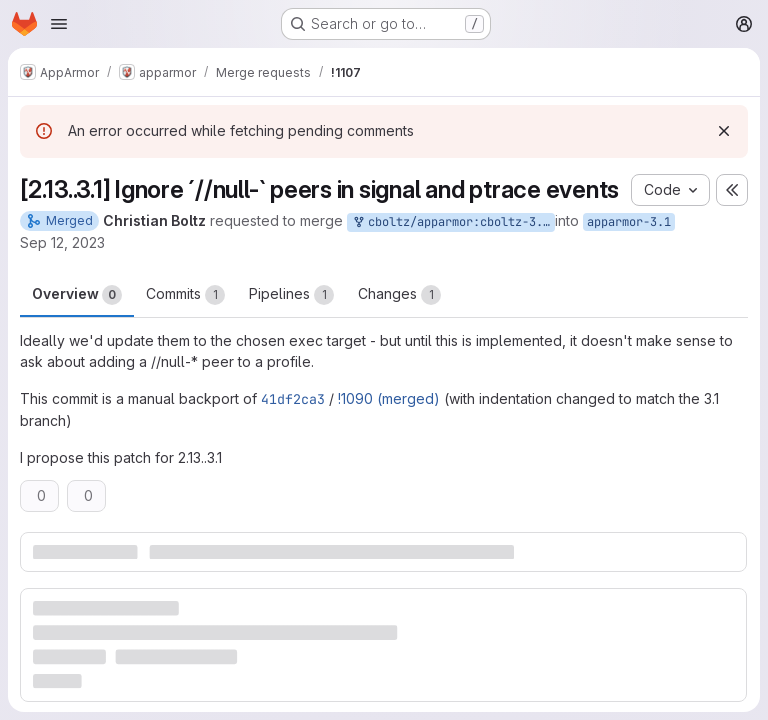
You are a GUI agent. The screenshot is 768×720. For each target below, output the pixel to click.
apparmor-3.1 (629, 222)
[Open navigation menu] (59, 24)
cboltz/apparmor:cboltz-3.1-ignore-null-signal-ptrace (453, 222)
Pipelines (291, 295)
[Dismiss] (724, 131)
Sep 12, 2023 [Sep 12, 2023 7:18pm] (62, 242)
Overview (77, 295)
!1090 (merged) (389, 398)
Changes (399, 295)
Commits (185, 295)
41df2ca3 (293, 399)
